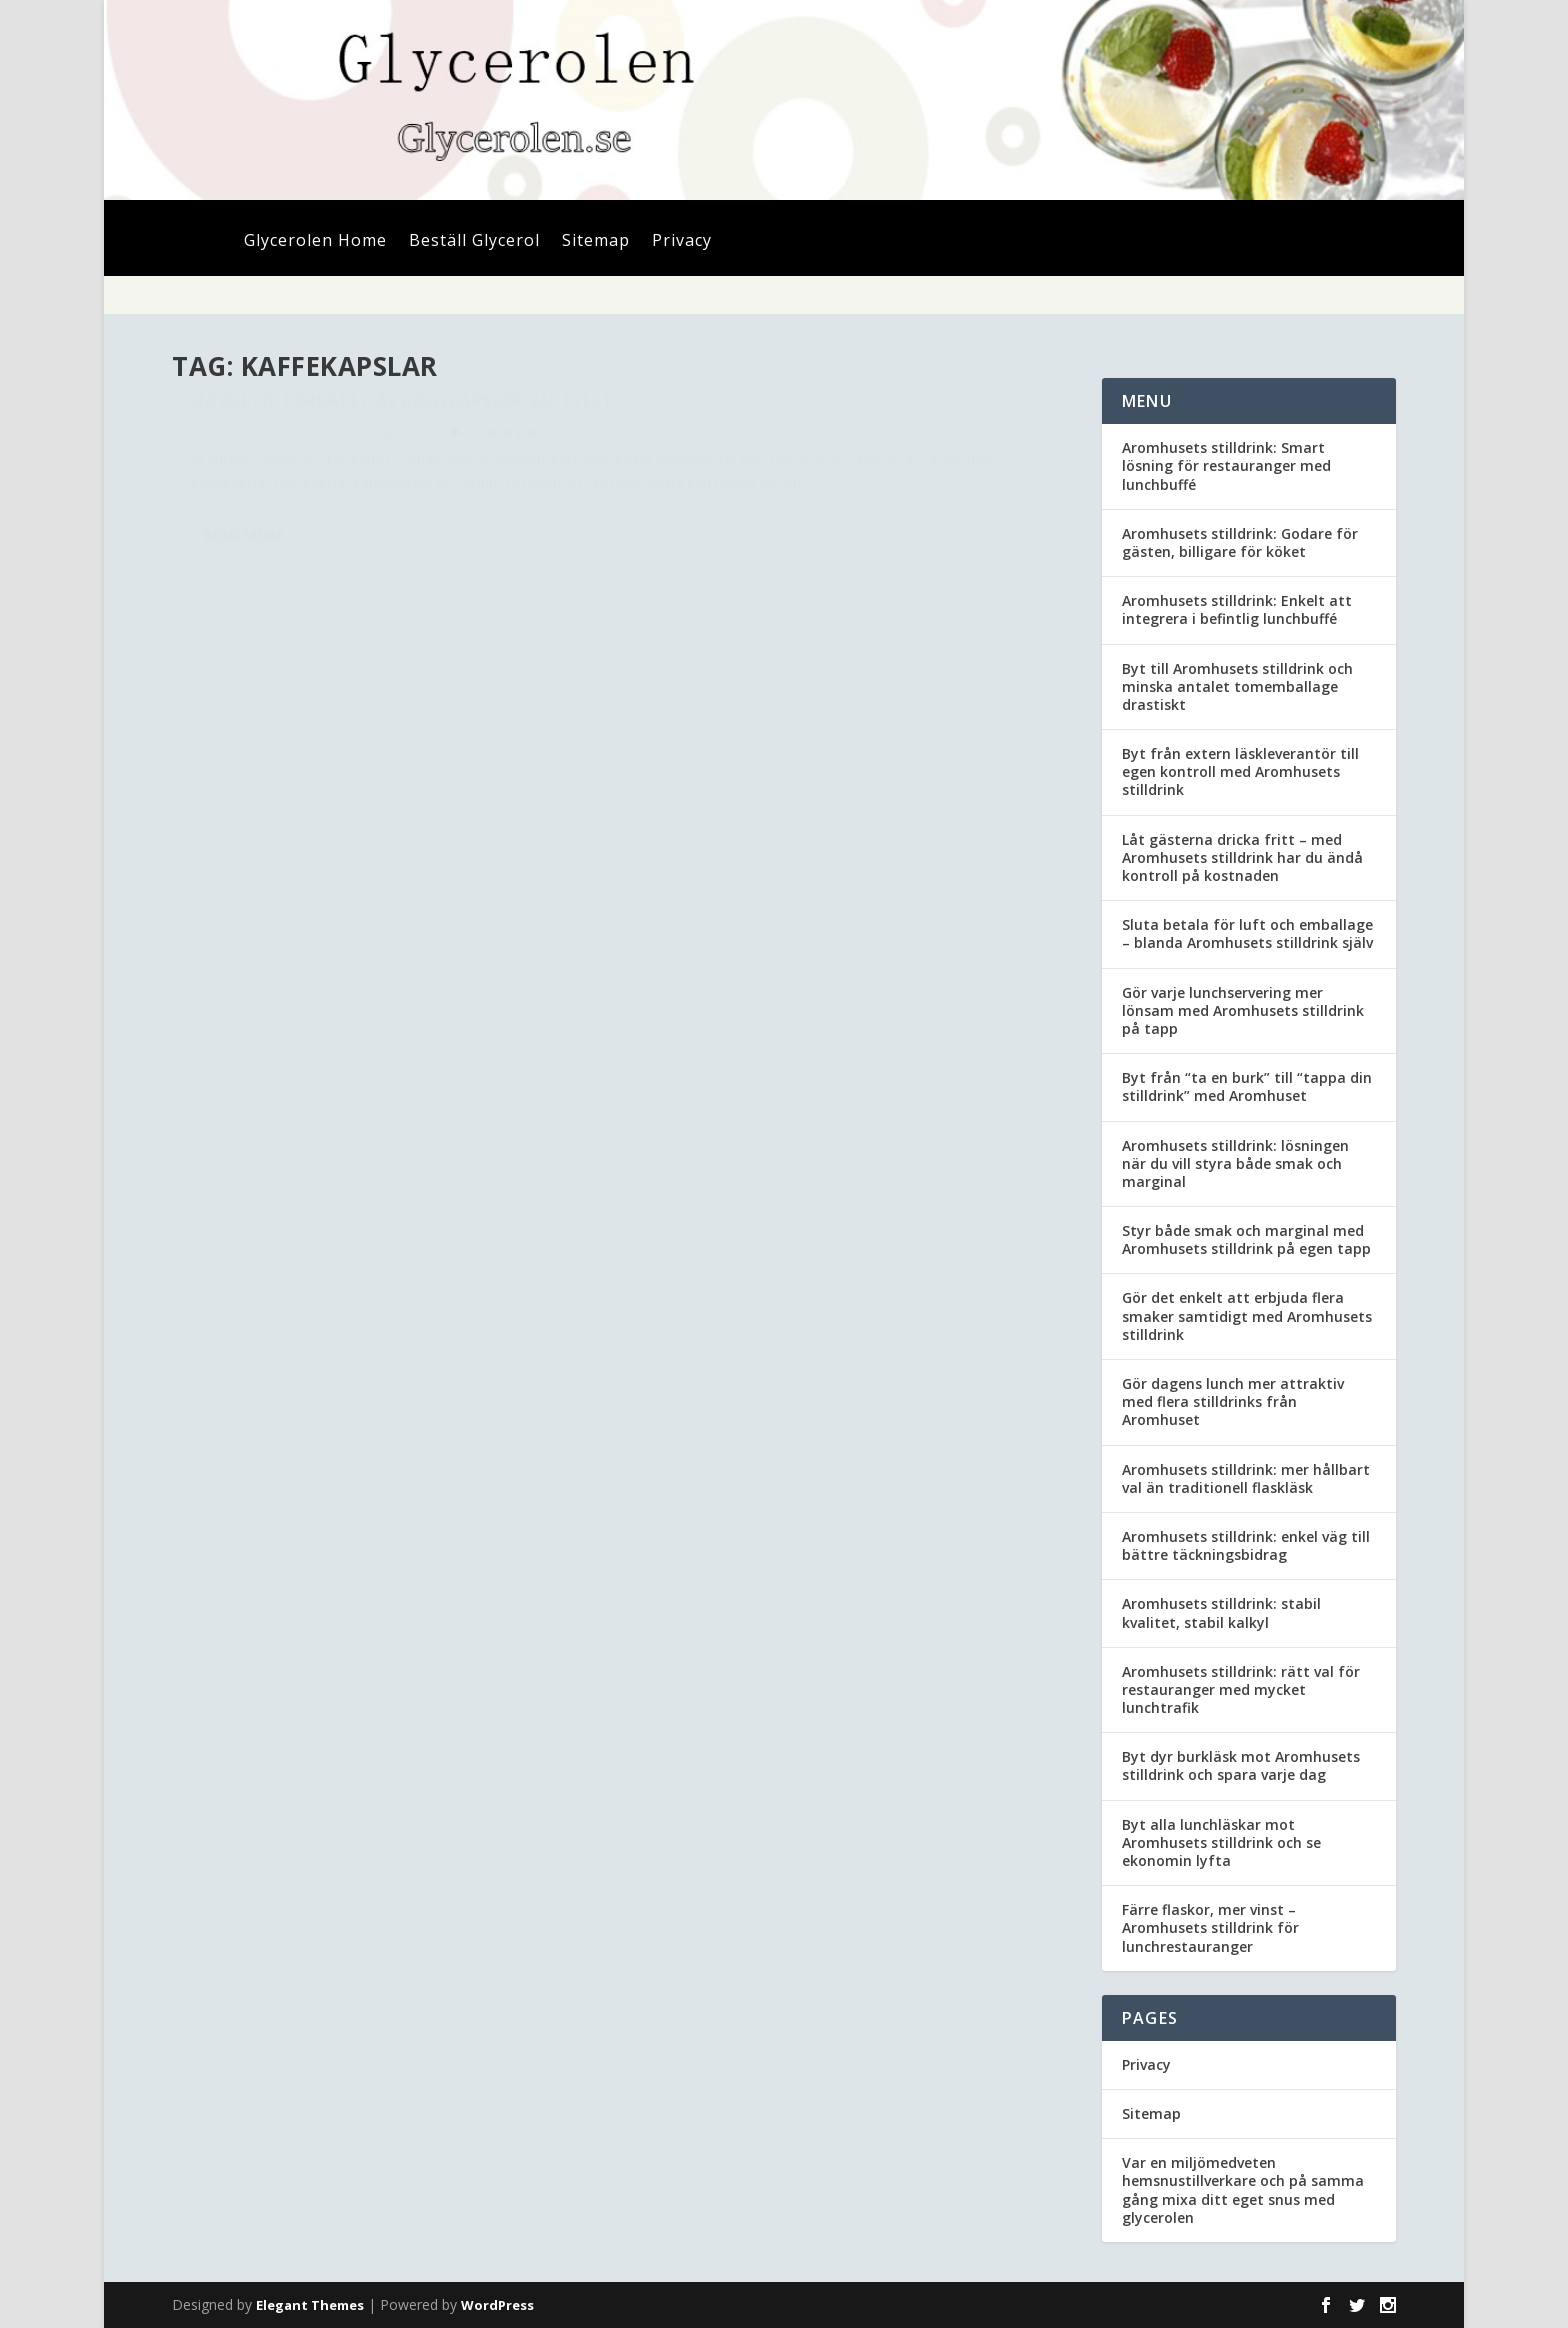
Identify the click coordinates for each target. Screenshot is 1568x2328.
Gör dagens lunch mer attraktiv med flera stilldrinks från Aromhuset (1233, 1401)
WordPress (497, 2305)
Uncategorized (385, 477)
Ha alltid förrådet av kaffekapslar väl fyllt (375, 435)
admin (227, 477)
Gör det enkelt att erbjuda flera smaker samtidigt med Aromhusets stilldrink (1247, 1315)
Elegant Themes (310, 2305)
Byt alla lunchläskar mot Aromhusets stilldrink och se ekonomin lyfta (1221, 1842)
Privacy (682, 242)
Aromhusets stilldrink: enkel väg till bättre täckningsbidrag (1246, 1545)
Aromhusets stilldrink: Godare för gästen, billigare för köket (1240, 542)
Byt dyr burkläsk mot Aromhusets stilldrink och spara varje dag (1241, 1765)
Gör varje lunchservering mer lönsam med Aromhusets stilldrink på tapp (1243, 1010)
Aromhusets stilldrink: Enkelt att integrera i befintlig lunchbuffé (1237, 609)
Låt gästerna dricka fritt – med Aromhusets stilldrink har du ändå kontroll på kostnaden (1242, 857)
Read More (244, 627)
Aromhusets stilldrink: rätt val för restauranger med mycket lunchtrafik (1241, 1689)
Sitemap (596, 242)
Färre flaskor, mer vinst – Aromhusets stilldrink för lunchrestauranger (1210, 1927)
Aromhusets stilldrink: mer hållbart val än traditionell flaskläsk (1246, 1478)
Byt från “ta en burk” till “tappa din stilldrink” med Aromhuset (1247, 1086)
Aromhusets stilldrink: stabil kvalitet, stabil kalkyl (1221, 1612)
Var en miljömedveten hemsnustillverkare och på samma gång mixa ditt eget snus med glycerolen (1243, 2190)
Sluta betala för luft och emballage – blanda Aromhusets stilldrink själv (1247, 933)
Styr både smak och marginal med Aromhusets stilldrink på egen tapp (1246, 1239)
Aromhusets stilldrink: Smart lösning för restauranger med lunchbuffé (1226, 465)
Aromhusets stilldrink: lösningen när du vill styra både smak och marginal (1235, 1163)
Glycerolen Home (315, 242)
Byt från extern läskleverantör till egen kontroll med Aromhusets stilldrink (1240, 771)
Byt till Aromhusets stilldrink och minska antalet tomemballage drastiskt (1237, 686)
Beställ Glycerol (474, 242)
